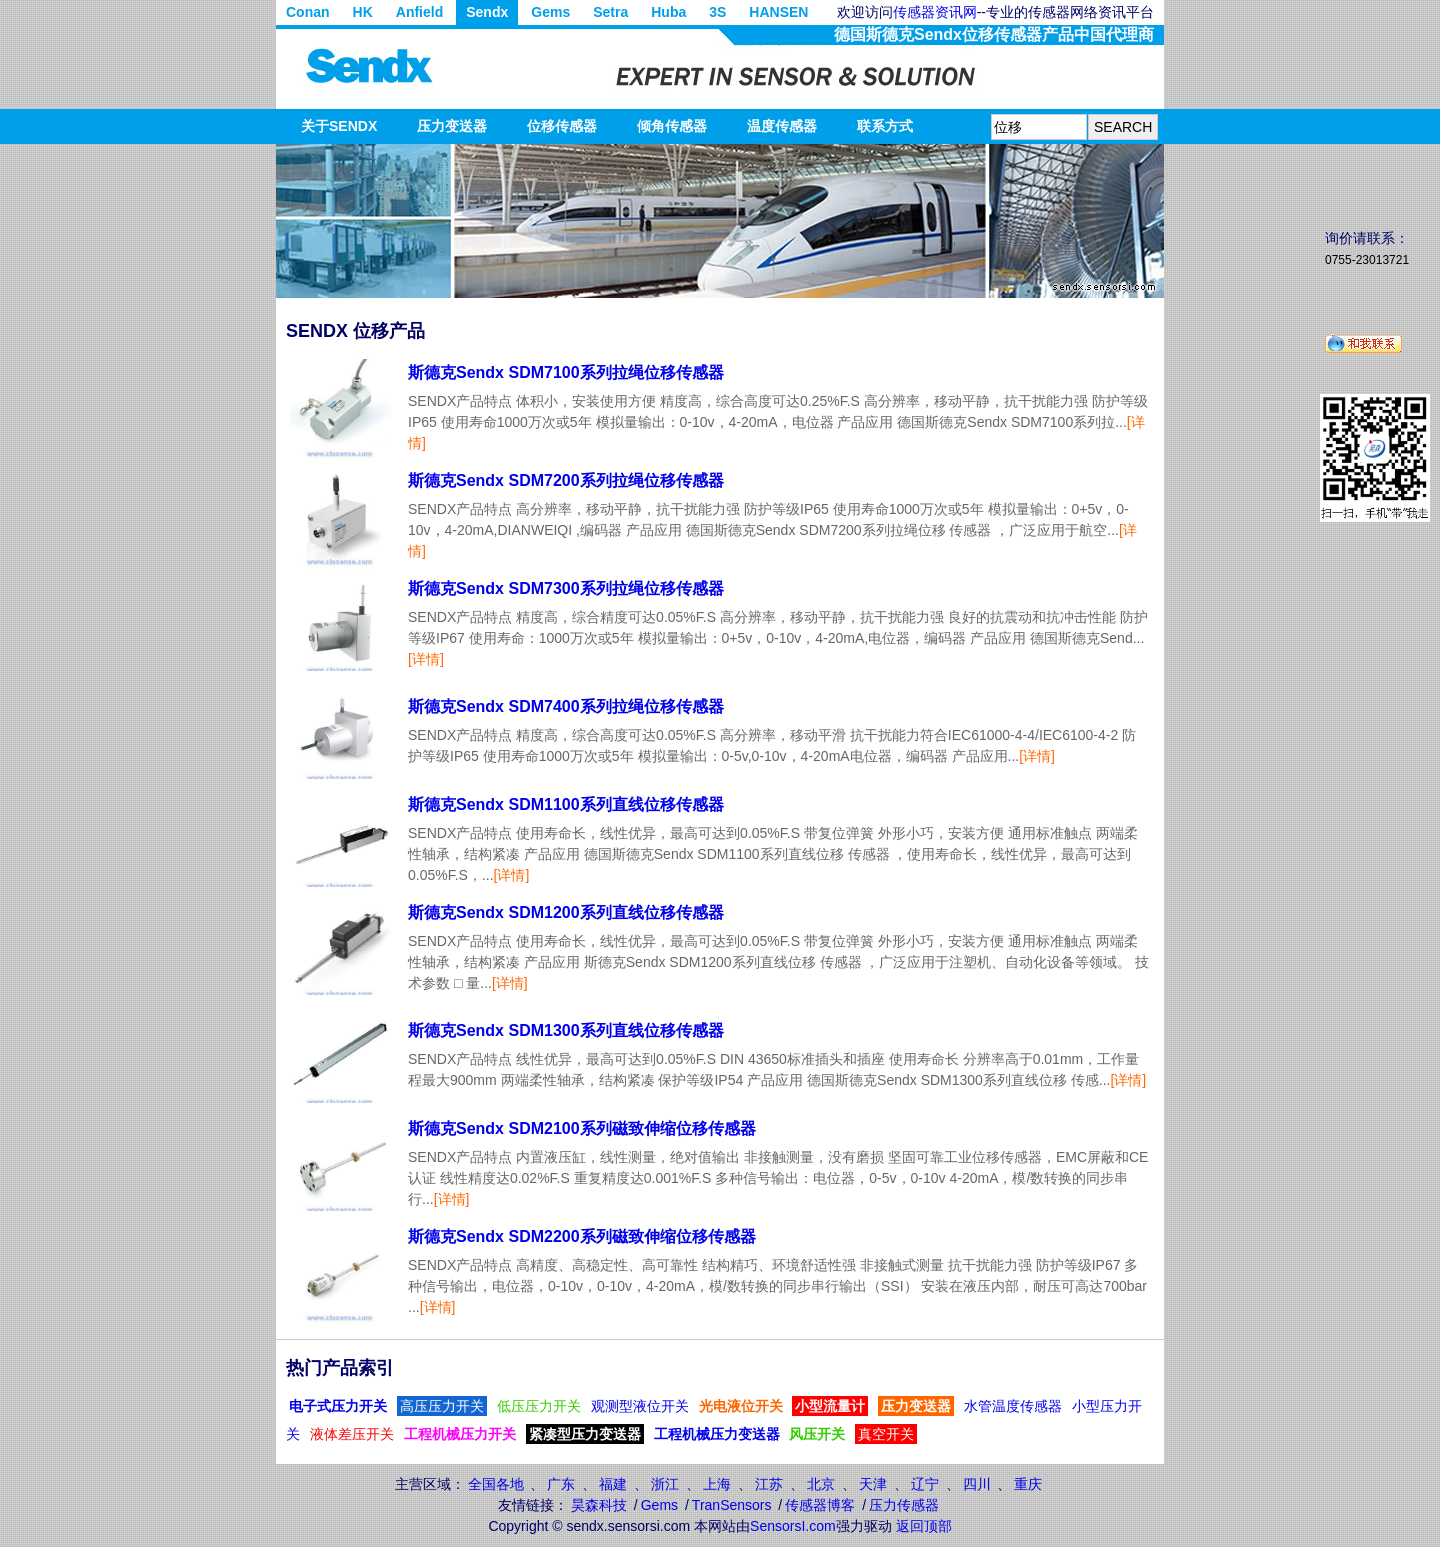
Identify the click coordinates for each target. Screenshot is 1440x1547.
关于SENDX (339, 126)
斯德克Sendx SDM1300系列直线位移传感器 (566, 1030)
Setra (610, 12)
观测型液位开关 (640, 1406)
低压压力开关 (539, 1406)
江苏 (769, 1484)
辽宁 (925, 1484)
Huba (668, 12)
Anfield (419, 12)
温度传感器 (782, 126)
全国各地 (496, 1484)
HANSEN (778, 12)
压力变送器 (452, 126)
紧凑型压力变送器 (585, 1434)
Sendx (487, 12)
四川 (977, 1484)
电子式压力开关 (338, 1406)
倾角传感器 (672, 126)
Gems (550, 12)
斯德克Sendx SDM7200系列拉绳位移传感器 (566, 480)
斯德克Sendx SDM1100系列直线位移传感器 (566, 804)
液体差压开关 (352, 1434)
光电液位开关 (741, 1406)
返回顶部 (924, 1526)
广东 (561, 1484)
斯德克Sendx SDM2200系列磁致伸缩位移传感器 (582, 1236)
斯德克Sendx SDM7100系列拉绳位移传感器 (566, 372)
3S (717, 12)
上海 (717, 1484)
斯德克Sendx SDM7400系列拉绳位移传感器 (566, 706)
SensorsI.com (793, 1526)
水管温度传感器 (1013, 1406)
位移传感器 (562, 126)
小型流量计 (830, 1406)
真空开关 (886, 1434)
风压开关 (817, 1434)
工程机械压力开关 (460, 1434)
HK (363, 12)
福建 (613, 1484)
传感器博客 (820, 1505)
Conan (308, 12)
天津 (873, 1484)
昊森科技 (599, 1505)
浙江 (665, 1484)
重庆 (1028, 1484)
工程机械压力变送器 (717, 1434)
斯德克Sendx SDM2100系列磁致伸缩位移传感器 (582, 1128)
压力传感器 (904, 1505)
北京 (821, 1484)
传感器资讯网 (935, 12)
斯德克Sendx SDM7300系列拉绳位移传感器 (566, 588)
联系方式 (885, 126)
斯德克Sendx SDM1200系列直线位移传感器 (566, 912)
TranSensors (732, 1505)
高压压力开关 (442, 1406)
